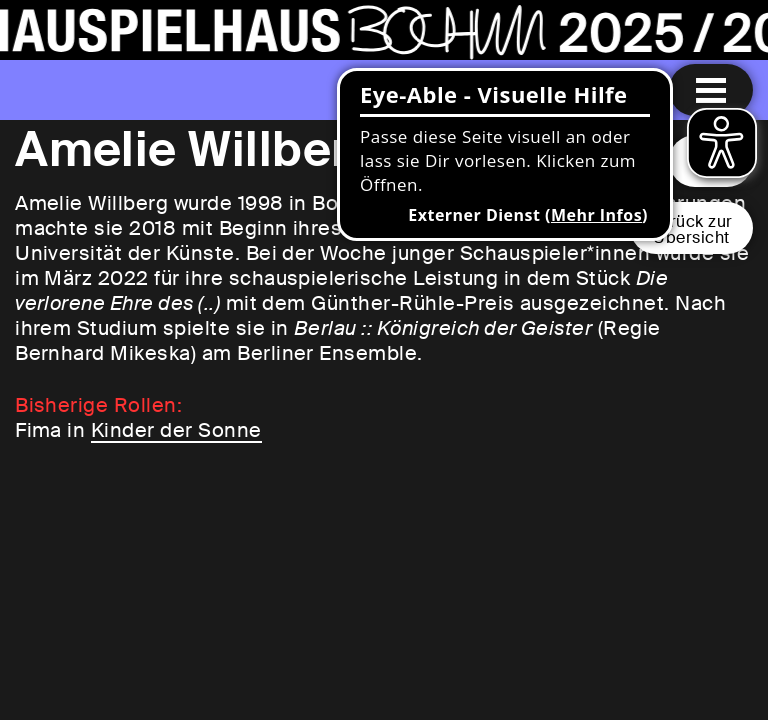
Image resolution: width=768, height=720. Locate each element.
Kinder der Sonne (176, 430)
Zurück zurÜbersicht (691, 229)
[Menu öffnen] (711, 90)
